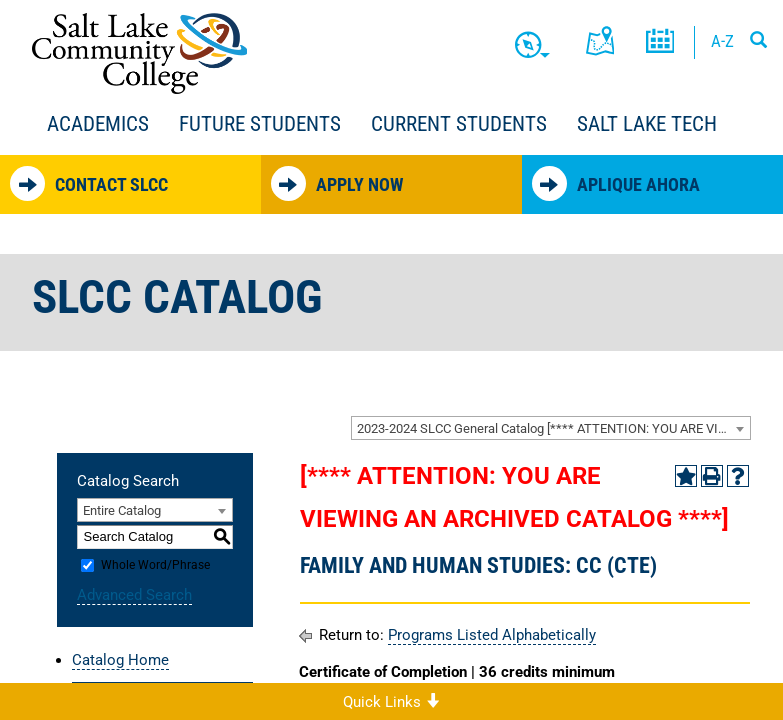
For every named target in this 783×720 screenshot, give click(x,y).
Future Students (260, 124)
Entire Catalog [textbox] (122, 510)
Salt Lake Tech (647, 124)
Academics (98, 124)
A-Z (722, 41)
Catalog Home (120, 660)
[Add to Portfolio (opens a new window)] (686, 476)
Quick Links (391, 702)
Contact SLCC (89, 183)
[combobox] (551, 428)
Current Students (459, 124)
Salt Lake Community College (139, 53)
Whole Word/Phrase (155, 565)
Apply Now (337, 183)
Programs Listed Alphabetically (492, 635)
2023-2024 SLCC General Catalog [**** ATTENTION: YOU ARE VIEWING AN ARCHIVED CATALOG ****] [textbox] (553, 428)
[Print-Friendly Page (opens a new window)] (712, 476)
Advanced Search (134, 595)
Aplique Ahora (616, 183)
